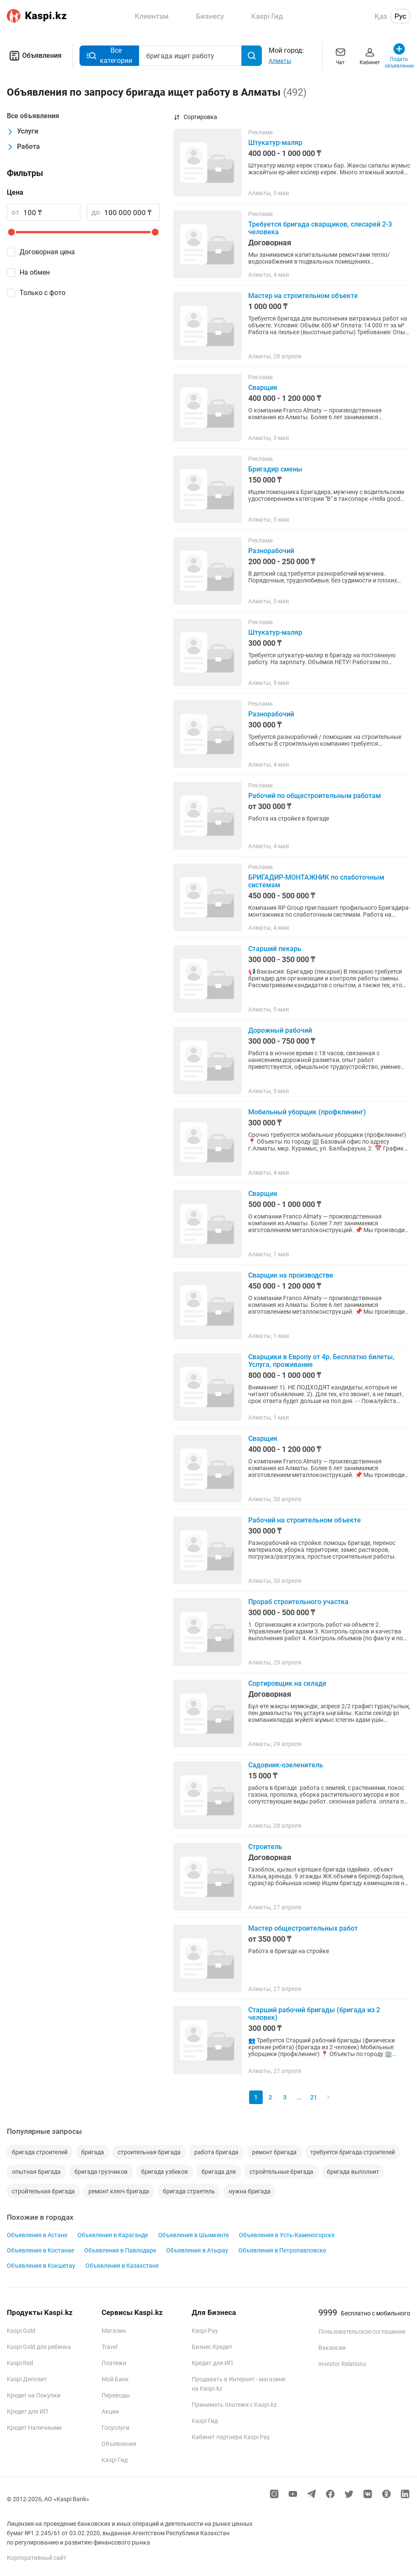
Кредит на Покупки (33, 2395)
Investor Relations (342, 2363)
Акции (110, 2411)
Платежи (114, 2363)
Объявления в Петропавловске (282, 2250)
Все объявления (33, 116)
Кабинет (370, 55)
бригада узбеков (164, 2171)
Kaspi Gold (21, 2330)
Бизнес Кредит (212, 2346)
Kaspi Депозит (27, 2379)
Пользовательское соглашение (362, 2331)
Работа (23, 146)
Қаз (380, 16)
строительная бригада (149, 2152)
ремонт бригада (274, 2152)
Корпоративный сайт (36, 2557)
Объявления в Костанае (40, 2250)
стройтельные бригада (281, 2171)
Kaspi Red (20, 2363)
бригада (92, 2152)
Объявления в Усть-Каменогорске (287, 2235)
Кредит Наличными (34, 2427)
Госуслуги (115, 2427)
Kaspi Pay (205, 2330)
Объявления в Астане (37, 2235)
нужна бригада (250, 2191)
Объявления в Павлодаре (120, 2250)
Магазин (114, 2330)
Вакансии (332, 2347)
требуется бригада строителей (352, 2152)
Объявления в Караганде (112, 2235)
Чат (340, 55)
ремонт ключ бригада (118, 2191)
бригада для (218, 2171)
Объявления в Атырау (197, 2250)
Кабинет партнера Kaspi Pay (231, 2437)
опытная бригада (36, 2171)
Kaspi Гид (115, 2460)
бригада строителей (40, 2152)
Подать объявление (399, 55)
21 (313, 2097)
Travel (109, 2346)
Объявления (34, 55)
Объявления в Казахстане (122, 2265)
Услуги (22, 131)
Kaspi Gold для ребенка (39, 2346)
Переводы (116, 2395)
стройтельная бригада (43, 2191)
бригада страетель (189, 2191)
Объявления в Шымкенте (193, 2235)
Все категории (109, 55)
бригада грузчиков (101, 2171)
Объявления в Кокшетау (41, 2265)
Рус (400, 16)
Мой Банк (115, 2379)
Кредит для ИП (27, 2411)
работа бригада (216, 2152)
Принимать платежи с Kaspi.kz (234, 2404)
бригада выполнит (353, 2171)
